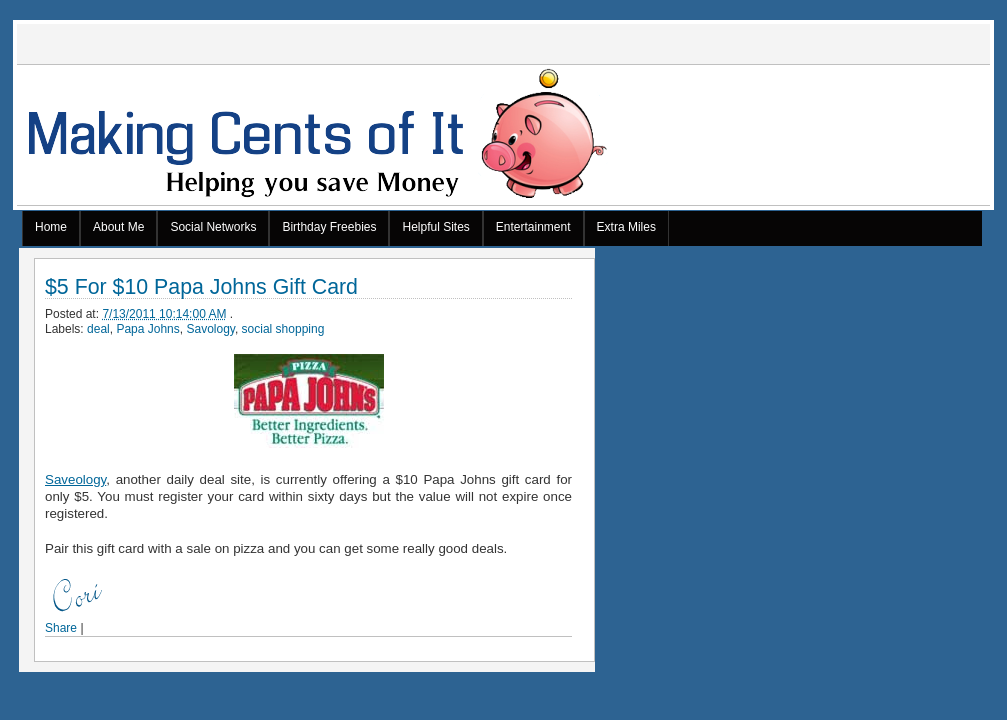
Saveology (75, 479)
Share (61, 628)
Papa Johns (147, 329)
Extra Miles (626, 227)
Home (51, 227)
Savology (210, 329)
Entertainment (533, 227)
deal (98, 329)
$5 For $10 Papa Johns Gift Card (201, 287)
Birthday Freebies (329, 227)
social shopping (283, 329)
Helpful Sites (435, 227)
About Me (118, 227)
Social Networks (213, 227)
